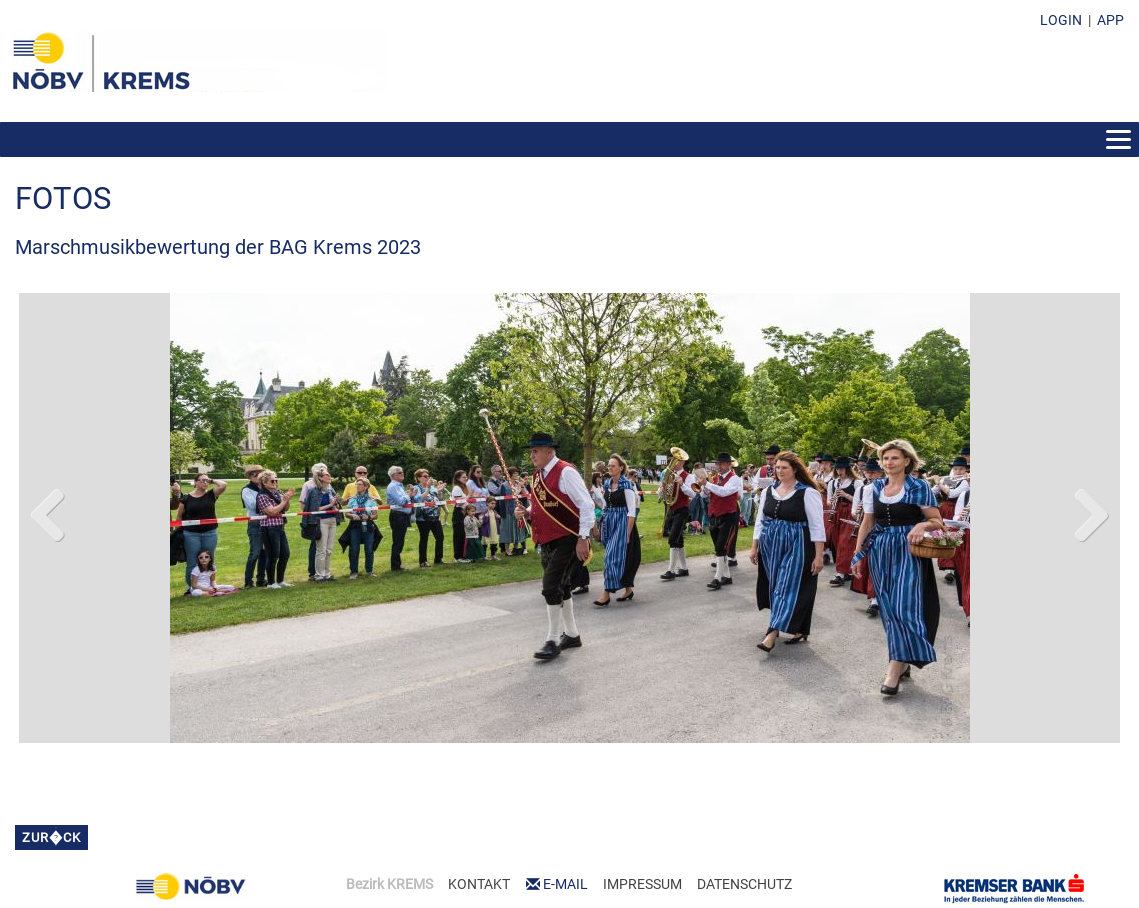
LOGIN (1061, 20)
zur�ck (51, 837)
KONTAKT (479, 884)
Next (1090, 511)
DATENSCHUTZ (744, 884)
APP (1110, 20)
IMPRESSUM (642, 884)
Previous (49, 511)
